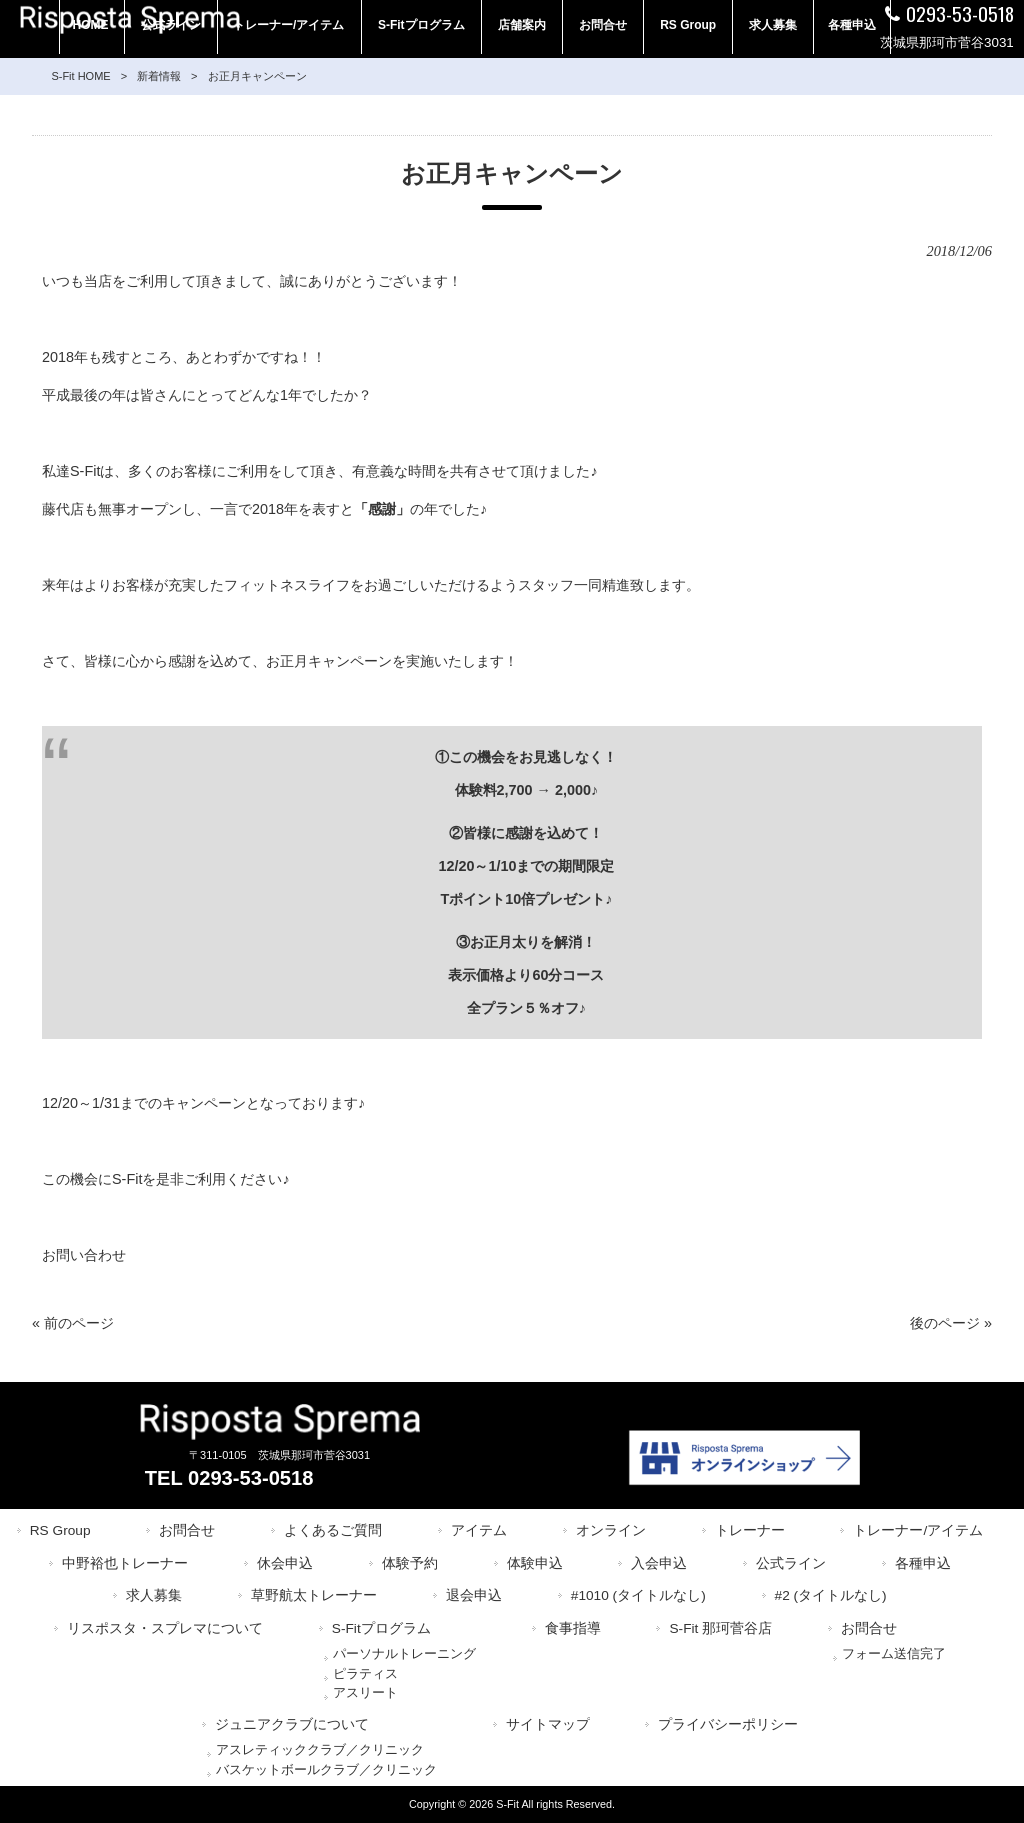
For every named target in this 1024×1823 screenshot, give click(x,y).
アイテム (479, 1530)
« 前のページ (73, 1323)
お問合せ (187, 1530)
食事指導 (573, 1628)
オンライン (611, 1530)
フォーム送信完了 (894, 1653)
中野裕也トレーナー (125, 1563)
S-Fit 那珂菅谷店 (720, 1628)
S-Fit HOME (80, 76)
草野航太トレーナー (314, 1595)
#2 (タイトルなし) (831, 1595)
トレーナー (750, 1530)
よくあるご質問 (333, 1530)
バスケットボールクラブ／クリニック (326, 1769)
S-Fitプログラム (381, 1628)
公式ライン (791, 1563)
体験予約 (410, 1563)
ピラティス (365, 1673)
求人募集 (154, 1595)
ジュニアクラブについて (292, 1724)
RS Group (60, 1530)
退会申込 (474, 1595)
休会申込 (285, 1563)
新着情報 (159, 76)
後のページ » (951, 1323)
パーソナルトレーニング (404, 1653)
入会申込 (659, 1563)
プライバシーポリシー (728, 1724)
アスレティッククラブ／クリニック (320, 1749)
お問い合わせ (84, 1255)
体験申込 (535, 1563)
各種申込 (923, 1563)
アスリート (365, 1692)
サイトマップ (548, 1724)
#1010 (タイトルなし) (638, 1595)
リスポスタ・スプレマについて (165, 1628)
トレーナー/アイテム (918, 1530)
